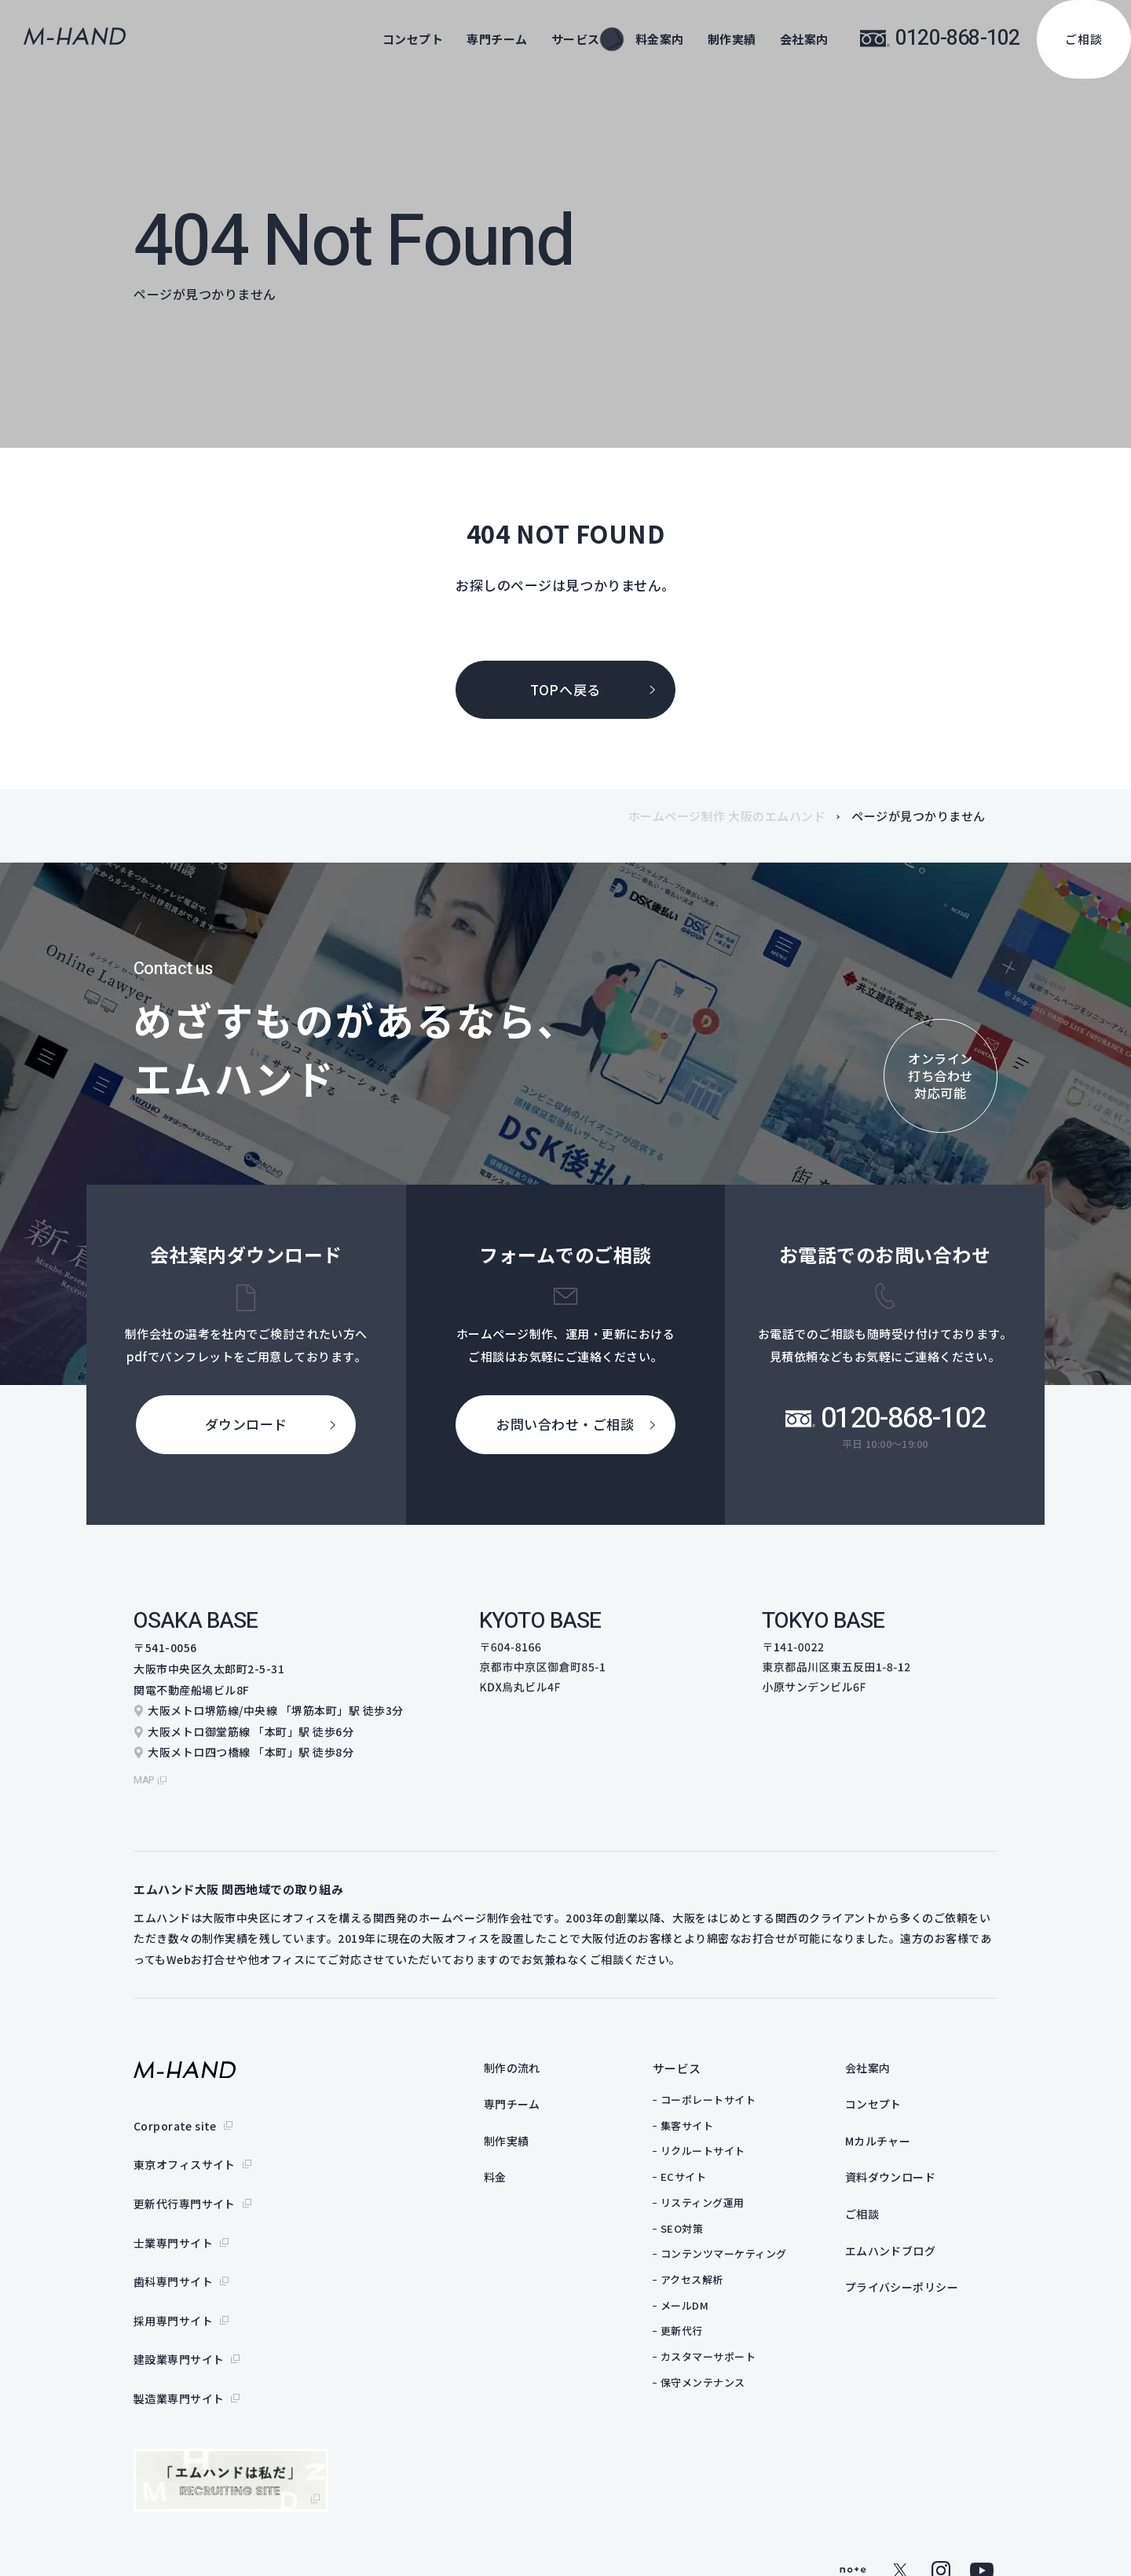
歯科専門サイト (174, 2240)
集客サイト (718, 2117)
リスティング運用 (733, 2194)
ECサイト (714, 2168)
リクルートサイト (733, 2142)
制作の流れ (545, 2060)
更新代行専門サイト (185, 2178)
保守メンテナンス (733, 2374)
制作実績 (732, 39)
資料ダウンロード (924, 2174)
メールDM (715, 2297)
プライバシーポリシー (936, 2289)
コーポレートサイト (739, 2091)
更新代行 (712, 2322)
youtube (981, 2502)
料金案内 (659, 39)
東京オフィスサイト (185, 2148)
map (146, 1771)
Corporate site (176, 2116)
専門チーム (497, 39)
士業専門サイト (174, 2210)
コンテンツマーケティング (754, 2245)
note (853, 2502)
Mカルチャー (911, 2136)
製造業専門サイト (179, 2334)
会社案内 (804, 39)
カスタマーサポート (739, 2348)
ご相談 (1084, 39)
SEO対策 (712, 2220)
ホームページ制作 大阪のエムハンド (727, 816)
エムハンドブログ (924, 2250)
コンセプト (413, 39)
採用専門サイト (174, 2272)
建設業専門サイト (179, 2302)
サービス (707, 2060)
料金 (526, 2174)
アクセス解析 (722, 2271)
